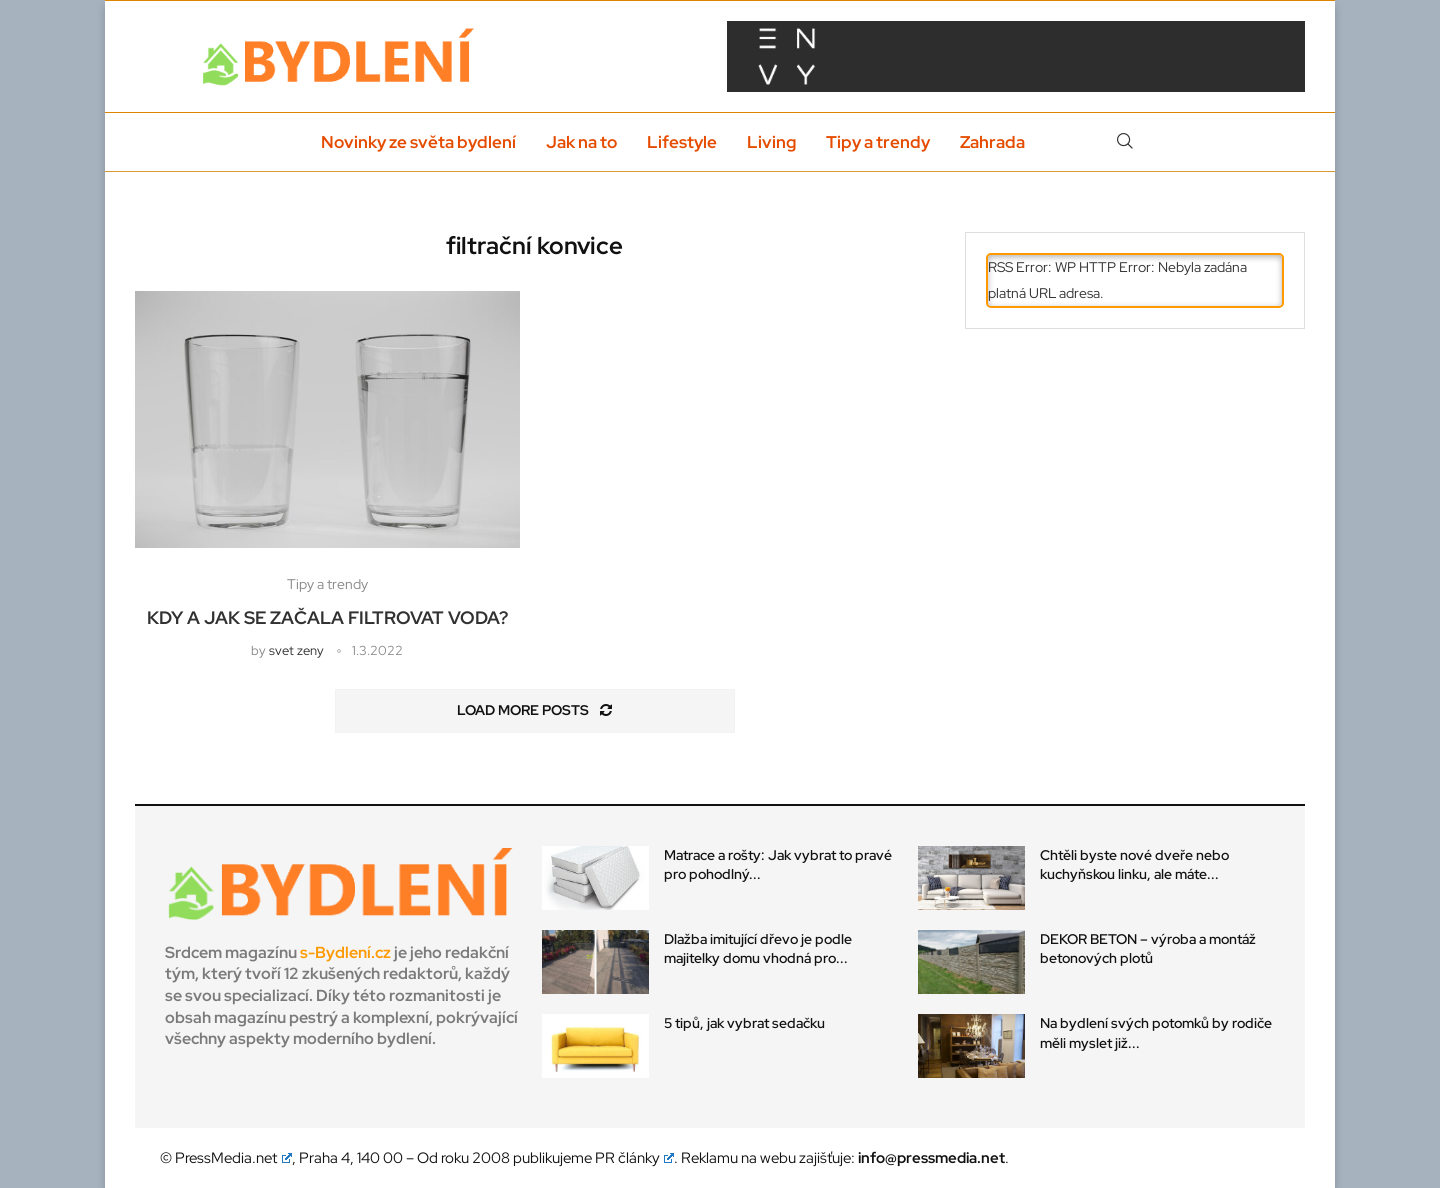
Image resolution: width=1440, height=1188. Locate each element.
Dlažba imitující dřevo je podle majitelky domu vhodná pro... (758, 949)
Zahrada (992, 142)
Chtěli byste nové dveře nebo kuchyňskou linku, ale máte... (1134, 865)
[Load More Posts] (535, 711)
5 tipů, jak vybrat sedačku (744, 1023)
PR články (635, 1158)
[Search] (1125, 142)
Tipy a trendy (878, 142)
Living (771, 142)
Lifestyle (682, 142)
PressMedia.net (233, 1158)
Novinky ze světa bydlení (418, 142)
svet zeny (296, 650)
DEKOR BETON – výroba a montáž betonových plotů (1148, 949)
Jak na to (581, 142)
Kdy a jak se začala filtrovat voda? (327, 617)
